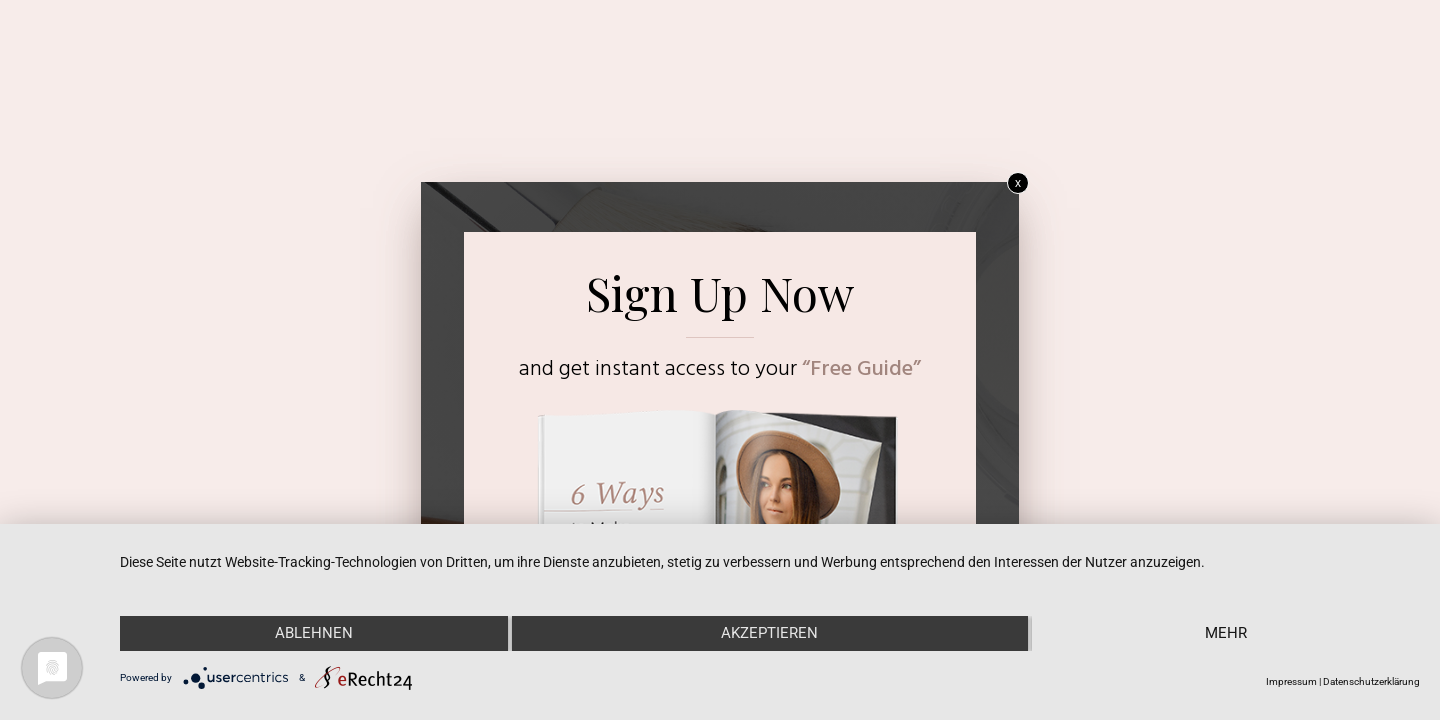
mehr (1226, 633)
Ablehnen (314, 633)
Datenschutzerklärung (1371, 681)
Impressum (1291, 681)
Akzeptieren (769, 633)
